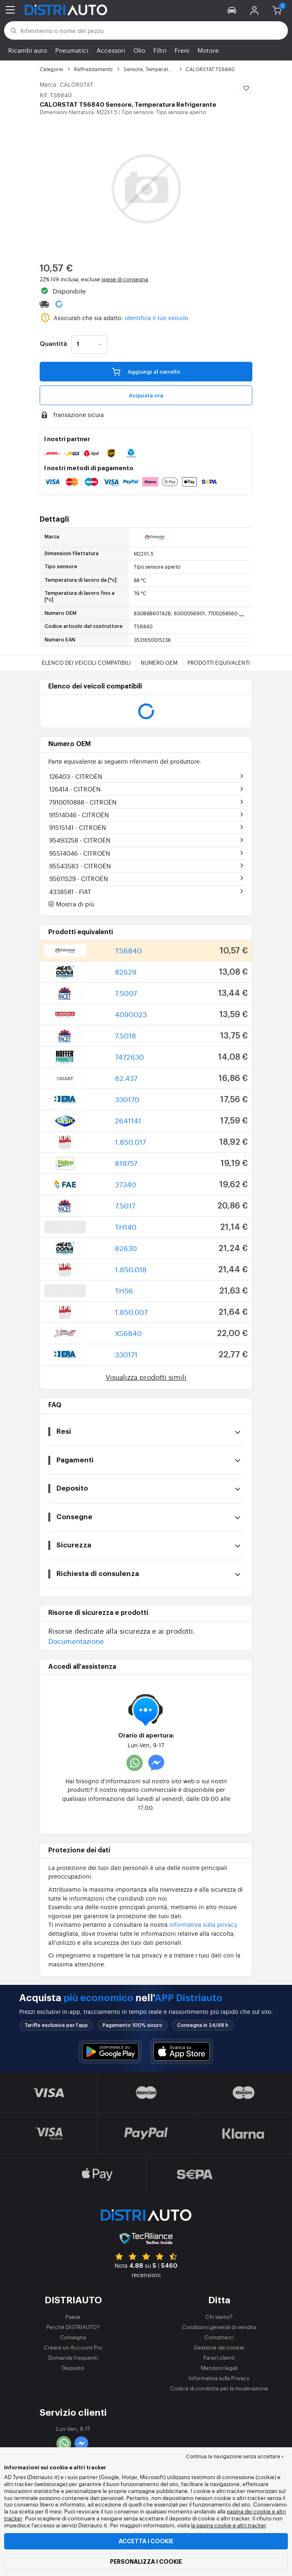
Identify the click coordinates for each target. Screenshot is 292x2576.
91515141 (77, 827)
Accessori (111, 50)
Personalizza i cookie (146, 2562)
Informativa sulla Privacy (219, 2377)
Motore (208, 50)
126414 (75, 789)
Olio (139, 50)
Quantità (53, 344)
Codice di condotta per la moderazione (219, 2388)
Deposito (73, 2367)
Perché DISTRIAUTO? (73, 2326)
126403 (75, 776)
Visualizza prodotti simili (146, 1376)
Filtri (159, 50)
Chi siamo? (219, 2316)
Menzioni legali (219, 2367)
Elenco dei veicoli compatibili (86, 662)
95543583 (80, 865)
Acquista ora (146, 395)
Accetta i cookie (146, 2541)
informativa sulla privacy (203, 1924)
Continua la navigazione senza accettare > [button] (235, 2456)
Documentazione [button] (76, 1641)
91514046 (79, 814)
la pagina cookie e (214, 2525)
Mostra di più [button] (71, 904)
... (241, 613)
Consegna (73, 2337)
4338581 (70, 891)
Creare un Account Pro (73, 2347)
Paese (73, 2316)
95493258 (79, 840)
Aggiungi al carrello (146, 371)
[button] (232, 10)
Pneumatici (71, 50)
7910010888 (83, 802)
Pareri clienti (219, 2357)
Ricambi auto (27, 50)
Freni (182, 50)
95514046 (79, 853)
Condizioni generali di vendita (219, 2326)
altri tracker (251, 2525)
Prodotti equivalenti (218, 662)
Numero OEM (159, 662)
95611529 (78, 878)
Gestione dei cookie (219, 2347)
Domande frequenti (73, 2357)
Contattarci (219, 2337)
